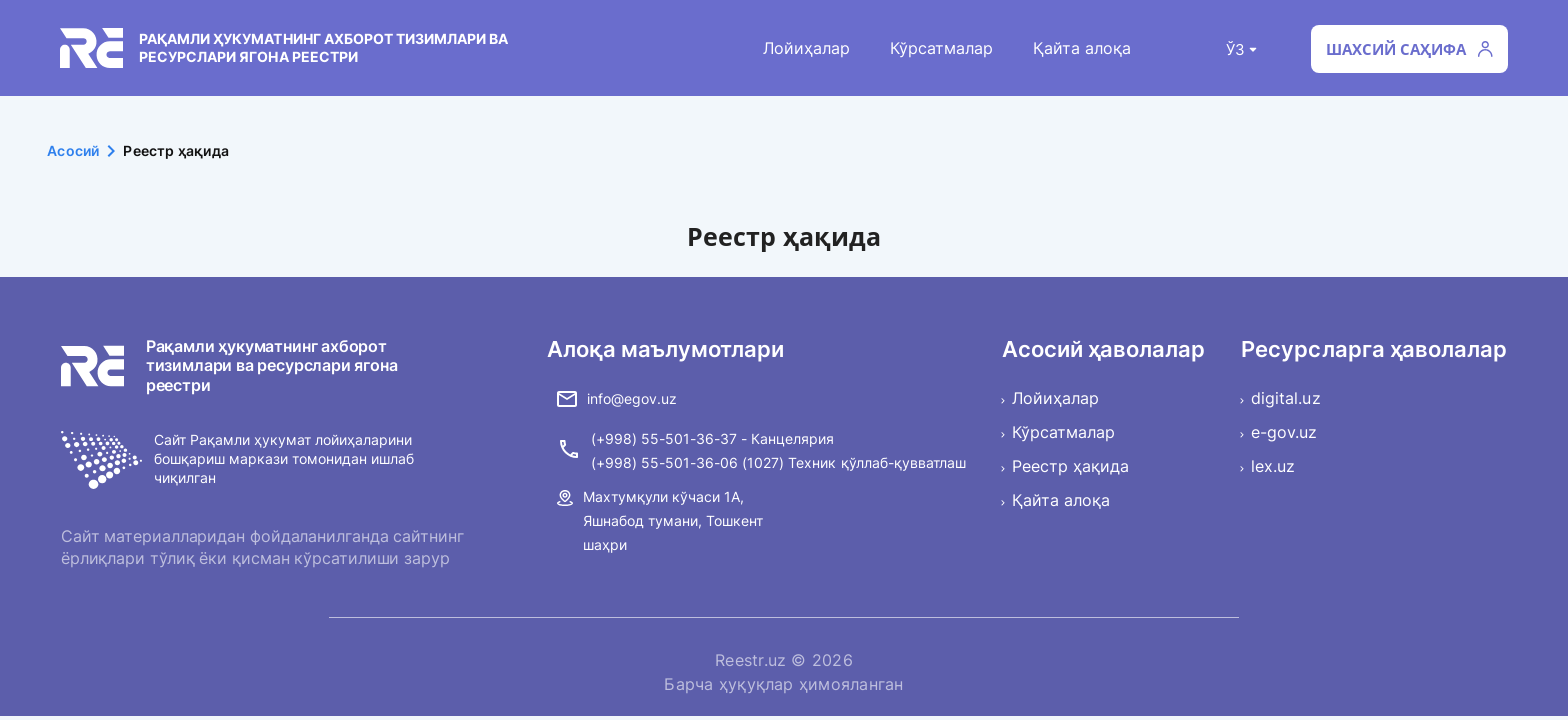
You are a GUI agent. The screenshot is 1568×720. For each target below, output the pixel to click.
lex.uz (1273, 466)
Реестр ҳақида (1070, 466)
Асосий (85, 151)
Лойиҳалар (806, 48)
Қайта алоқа (1082, 48)
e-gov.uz (1284, 432)
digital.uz (1285, 398)
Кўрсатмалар (941, 48)
